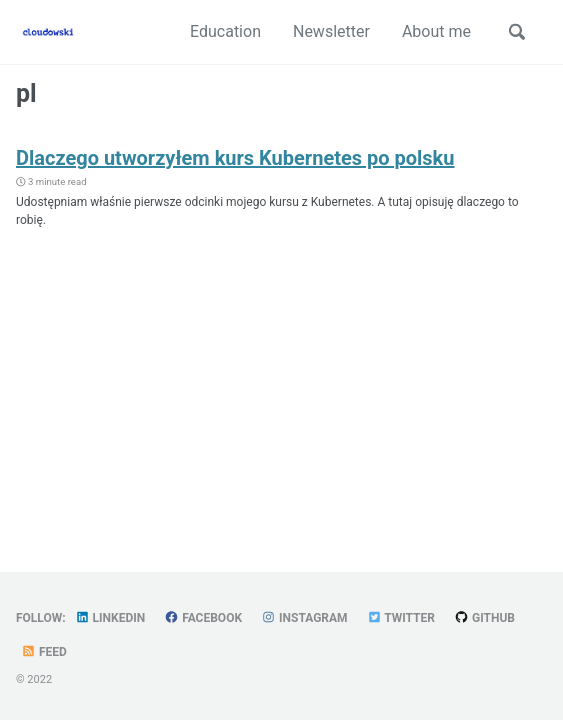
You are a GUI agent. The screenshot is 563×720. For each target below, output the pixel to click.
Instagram (304, 618)
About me (436, 31)
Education (225, 31)
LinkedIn (110, 618)
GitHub (484, 618)
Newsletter (331, 31)
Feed (44, 652)
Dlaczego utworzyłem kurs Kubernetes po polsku (235, 158)
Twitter (401, 618)
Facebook (203, 618)
